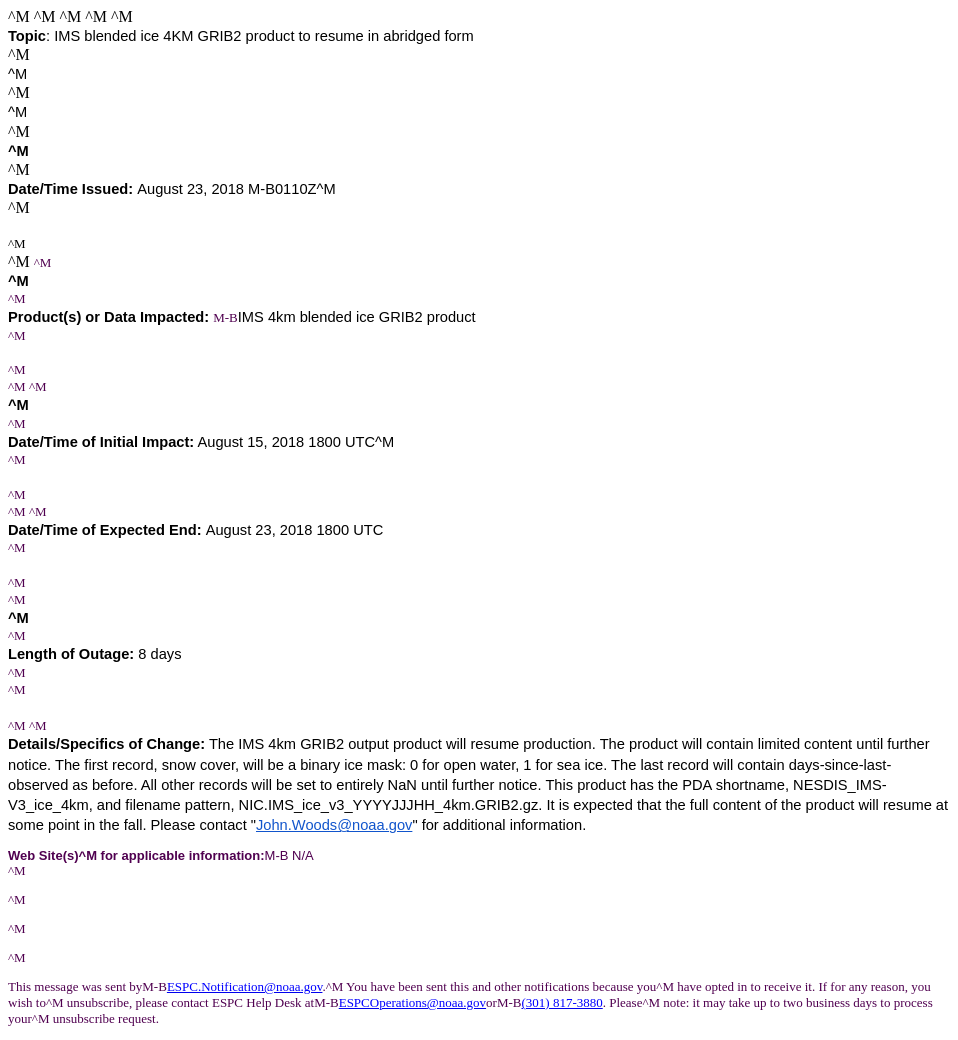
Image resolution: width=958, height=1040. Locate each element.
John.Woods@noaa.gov (334, 825)
